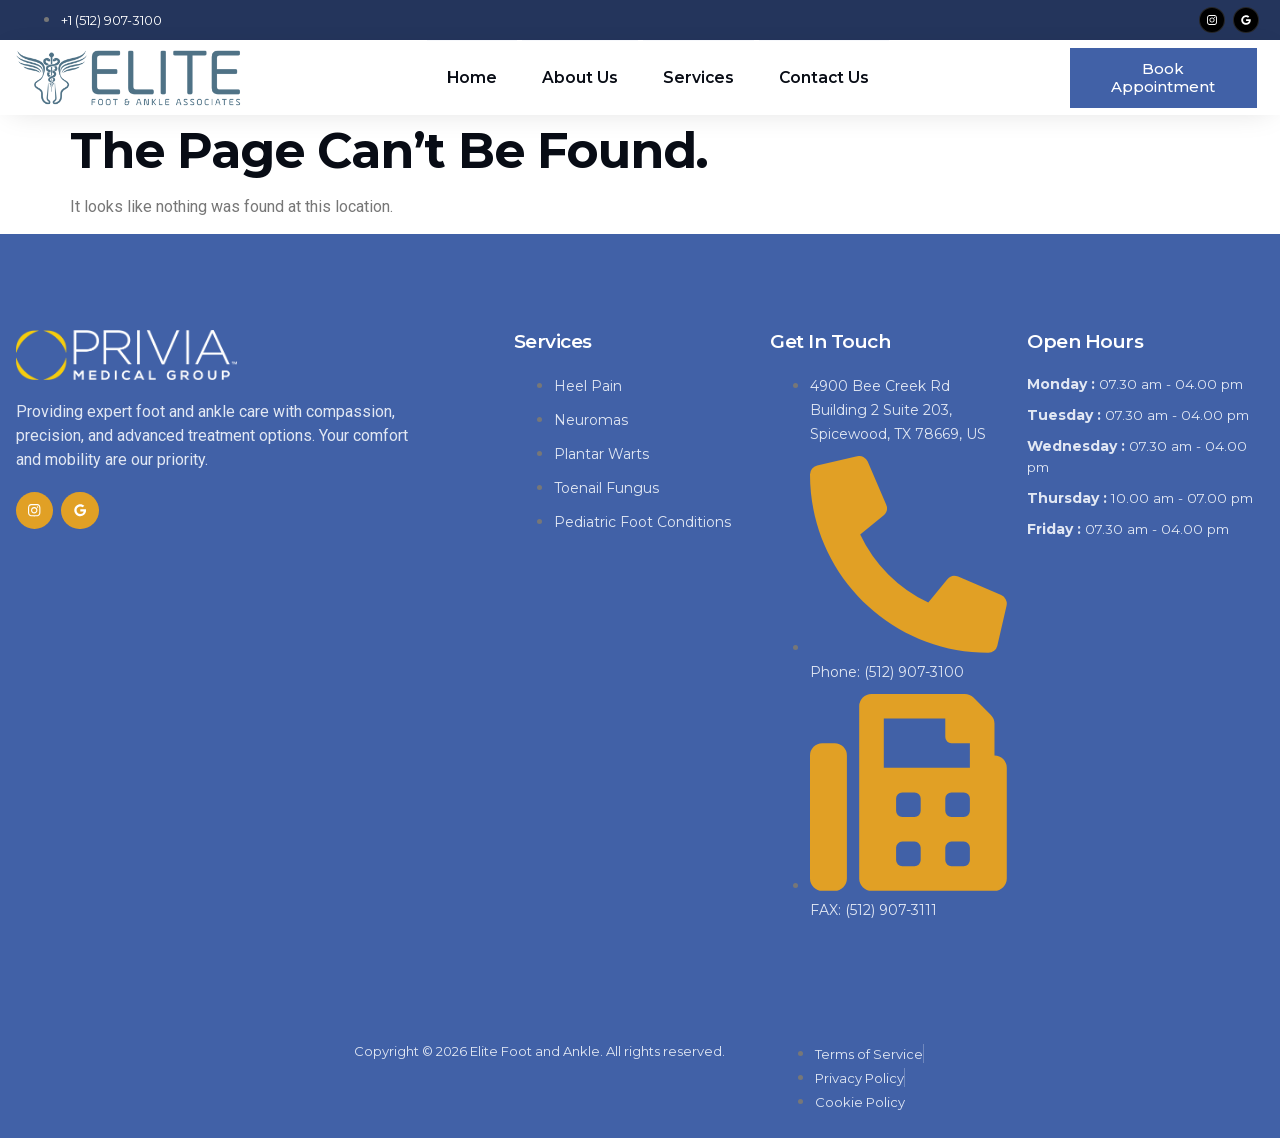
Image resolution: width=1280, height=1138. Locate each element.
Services (698, 76)
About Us (579, 76)
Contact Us (825, 76)
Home (470, 76)
